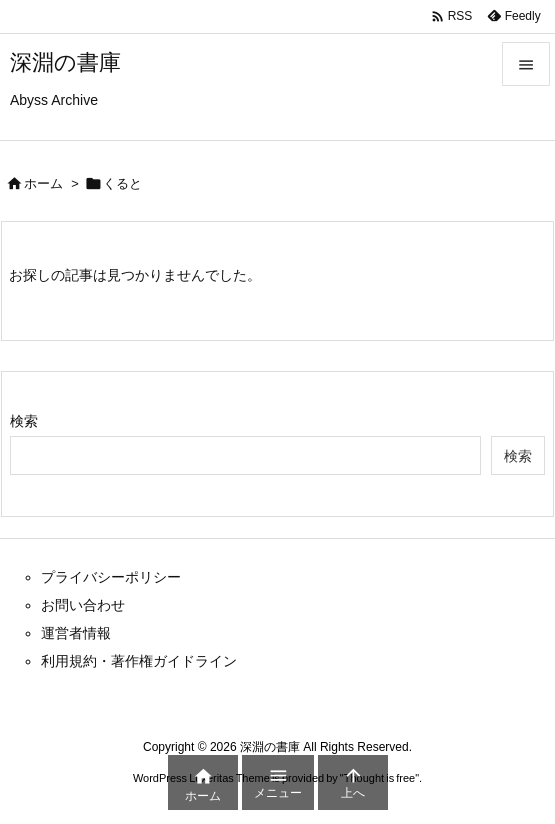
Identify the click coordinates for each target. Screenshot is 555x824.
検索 (24, 421)
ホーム (43, 183)
